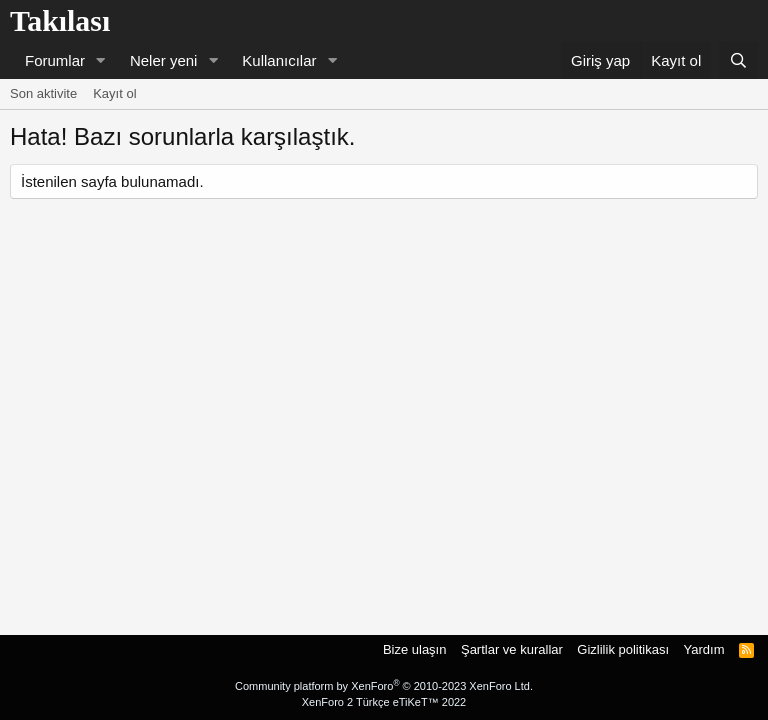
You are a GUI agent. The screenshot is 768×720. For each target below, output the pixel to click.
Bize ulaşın (415, 649)
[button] (101, 60)
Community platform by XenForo (384, 686)
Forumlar (55, 60)
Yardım (704, 649)
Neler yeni (164, 60)
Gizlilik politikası (623, 649)
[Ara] (738, 60)
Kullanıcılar (279, 60)
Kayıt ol (114, 93)
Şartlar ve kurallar (512, 649)
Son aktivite (43, 93)
